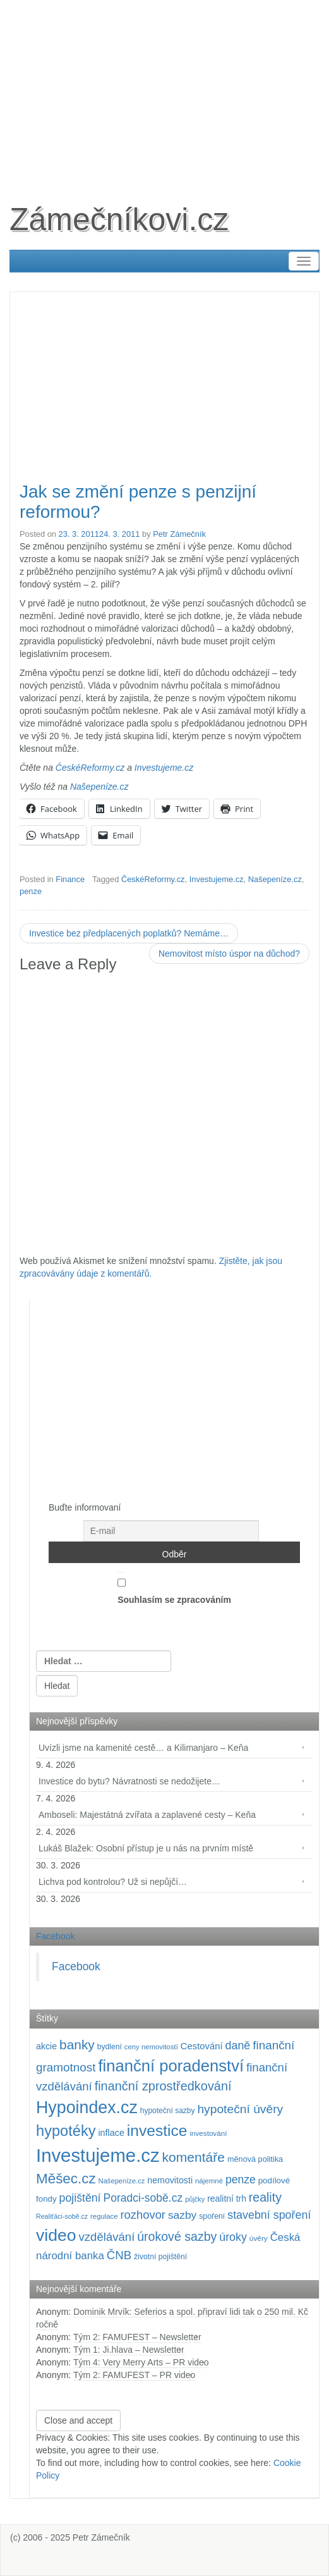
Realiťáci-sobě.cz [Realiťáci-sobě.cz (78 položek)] (62, 2216)
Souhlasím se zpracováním (174, 1588)
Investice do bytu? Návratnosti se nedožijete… (129, 1781)
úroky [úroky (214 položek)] (233, 2237)
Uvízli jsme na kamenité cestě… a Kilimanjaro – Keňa (143, 1748)
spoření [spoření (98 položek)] (212, 2216)
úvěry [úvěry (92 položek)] (258, 2238)
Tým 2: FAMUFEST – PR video (134, 2375)
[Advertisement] (164, 88)
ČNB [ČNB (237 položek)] (119, 2255)
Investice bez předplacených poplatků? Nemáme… (129, 933)
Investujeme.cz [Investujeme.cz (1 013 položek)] (98, 2155)
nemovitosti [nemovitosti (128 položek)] (170, 2180)
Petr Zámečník (179, 534)
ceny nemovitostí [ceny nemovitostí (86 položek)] (151, 2047)
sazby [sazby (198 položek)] (182, 2215)
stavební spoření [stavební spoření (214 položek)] (269, 2215)
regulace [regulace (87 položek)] (103, 2216)
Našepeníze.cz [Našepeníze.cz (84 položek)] (122, 2181)
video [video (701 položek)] (56, 2235)
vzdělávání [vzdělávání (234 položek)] (107, 2236)
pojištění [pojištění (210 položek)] (80, 2198)
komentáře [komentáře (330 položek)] (193, 2157)
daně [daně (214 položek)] (238, 2045)
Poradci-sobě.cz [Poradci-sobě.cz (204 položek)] (142, 2198)
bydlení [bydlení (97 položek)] (109, 2046)
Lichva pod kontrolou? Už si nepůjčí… (113, 1882)
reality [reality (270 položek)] (265, 2197)
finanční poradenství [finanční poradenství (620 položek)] (171, 2066)
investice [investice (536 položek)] (157, 2130)
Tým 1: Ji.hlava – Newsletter (128, 2350)
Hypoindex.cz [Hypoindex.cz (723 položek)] (87, 2107)
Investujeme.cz (164, 768)
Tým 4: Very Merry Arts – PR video (141, 2362)
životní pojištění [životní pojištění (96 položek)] (160, 2256)
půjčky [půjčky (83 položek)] (195, 2199)
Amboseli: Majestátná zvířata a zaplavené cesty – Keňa (147, 1815)
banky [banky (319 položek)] (77, 2044)
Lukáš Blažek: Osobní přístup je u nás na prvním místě (146, 1848)
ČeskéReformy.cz (90, 768)
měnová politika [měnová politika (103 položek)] (255, 2159)
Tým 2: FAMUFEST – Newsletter (137, 2337)
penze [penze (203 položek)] (240, 2179)
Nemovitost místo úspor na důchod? (229, 953)
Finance (70, 879)
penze (31, 891)
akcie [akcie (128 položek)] (46, 2046)
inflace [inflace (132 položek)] (111, 2133)
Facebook (55, 1936)
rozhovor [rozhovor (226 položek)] (142, 2214)
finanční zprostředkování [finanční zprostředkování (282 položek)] (163, 2086)
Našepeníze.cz (99, 787)
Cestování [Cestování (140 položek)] (202, 2046)
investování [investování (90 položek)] (208, 2133)
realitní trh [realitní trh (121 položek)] (226, 2198)
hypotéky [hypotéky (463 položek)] (66, 2131)
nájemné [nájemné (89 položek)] (209, 2181)
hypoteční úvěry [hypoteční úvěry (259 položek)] (240, 2109)
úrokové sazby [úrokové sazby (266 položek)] (177, 2236)
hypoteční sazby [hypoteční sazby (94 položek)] (167, 2110)
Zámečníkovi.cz (119, 219)
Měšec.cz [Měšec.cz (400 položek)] (66, 2179)
